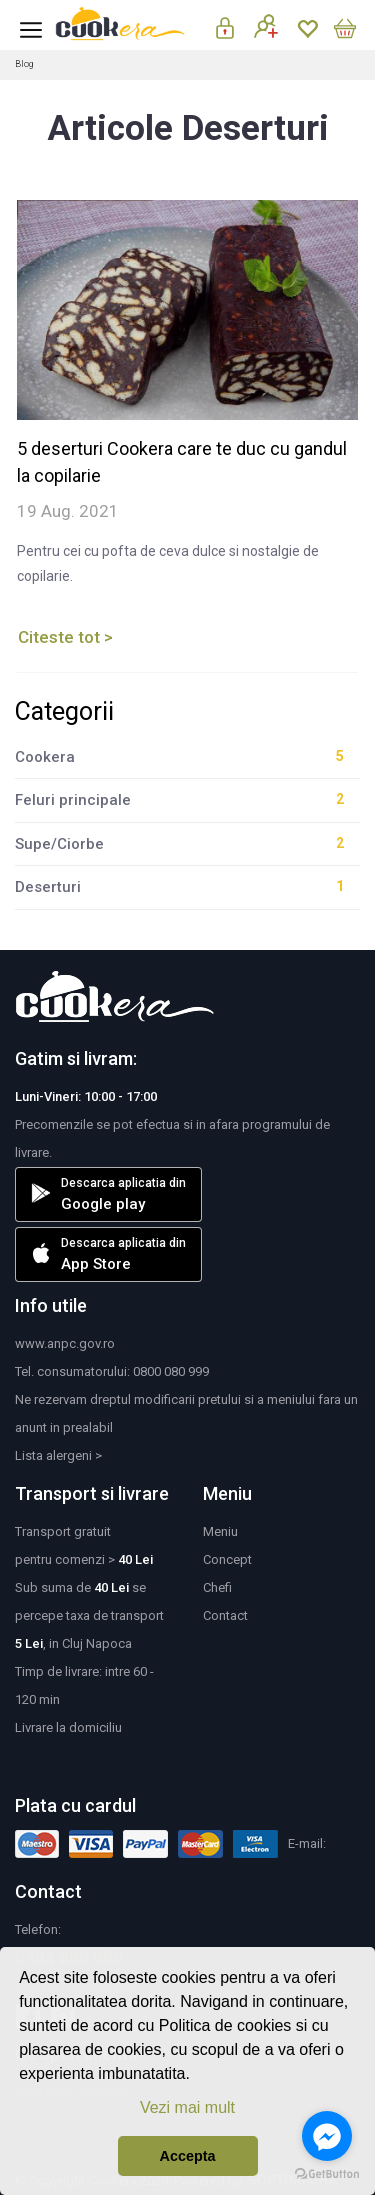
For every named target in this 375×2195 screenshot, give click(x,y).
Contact (225, 1615)
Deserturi (48, 887)
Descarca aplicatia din (108, 1194)
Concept (227, 1559)
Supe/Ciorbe (59, 844)
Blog (24, 64)
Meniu (220, 1531)
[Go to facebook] (327, 2136)
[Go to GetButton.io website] (327, 2174)
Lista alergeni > (58, 1455)
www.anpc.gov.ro (65, 1343)
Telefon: (38, 1929)
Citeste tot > (65, 637)
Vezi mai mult (187, 2107)
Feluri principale (73, 800)
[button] (197, 2076)
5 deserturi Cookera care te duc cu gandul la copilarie (182, 462)
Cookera (45, 757)
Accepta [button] (188, 2156)
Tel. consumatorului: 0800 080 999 (112, 1371)
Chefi (217, 1587)
